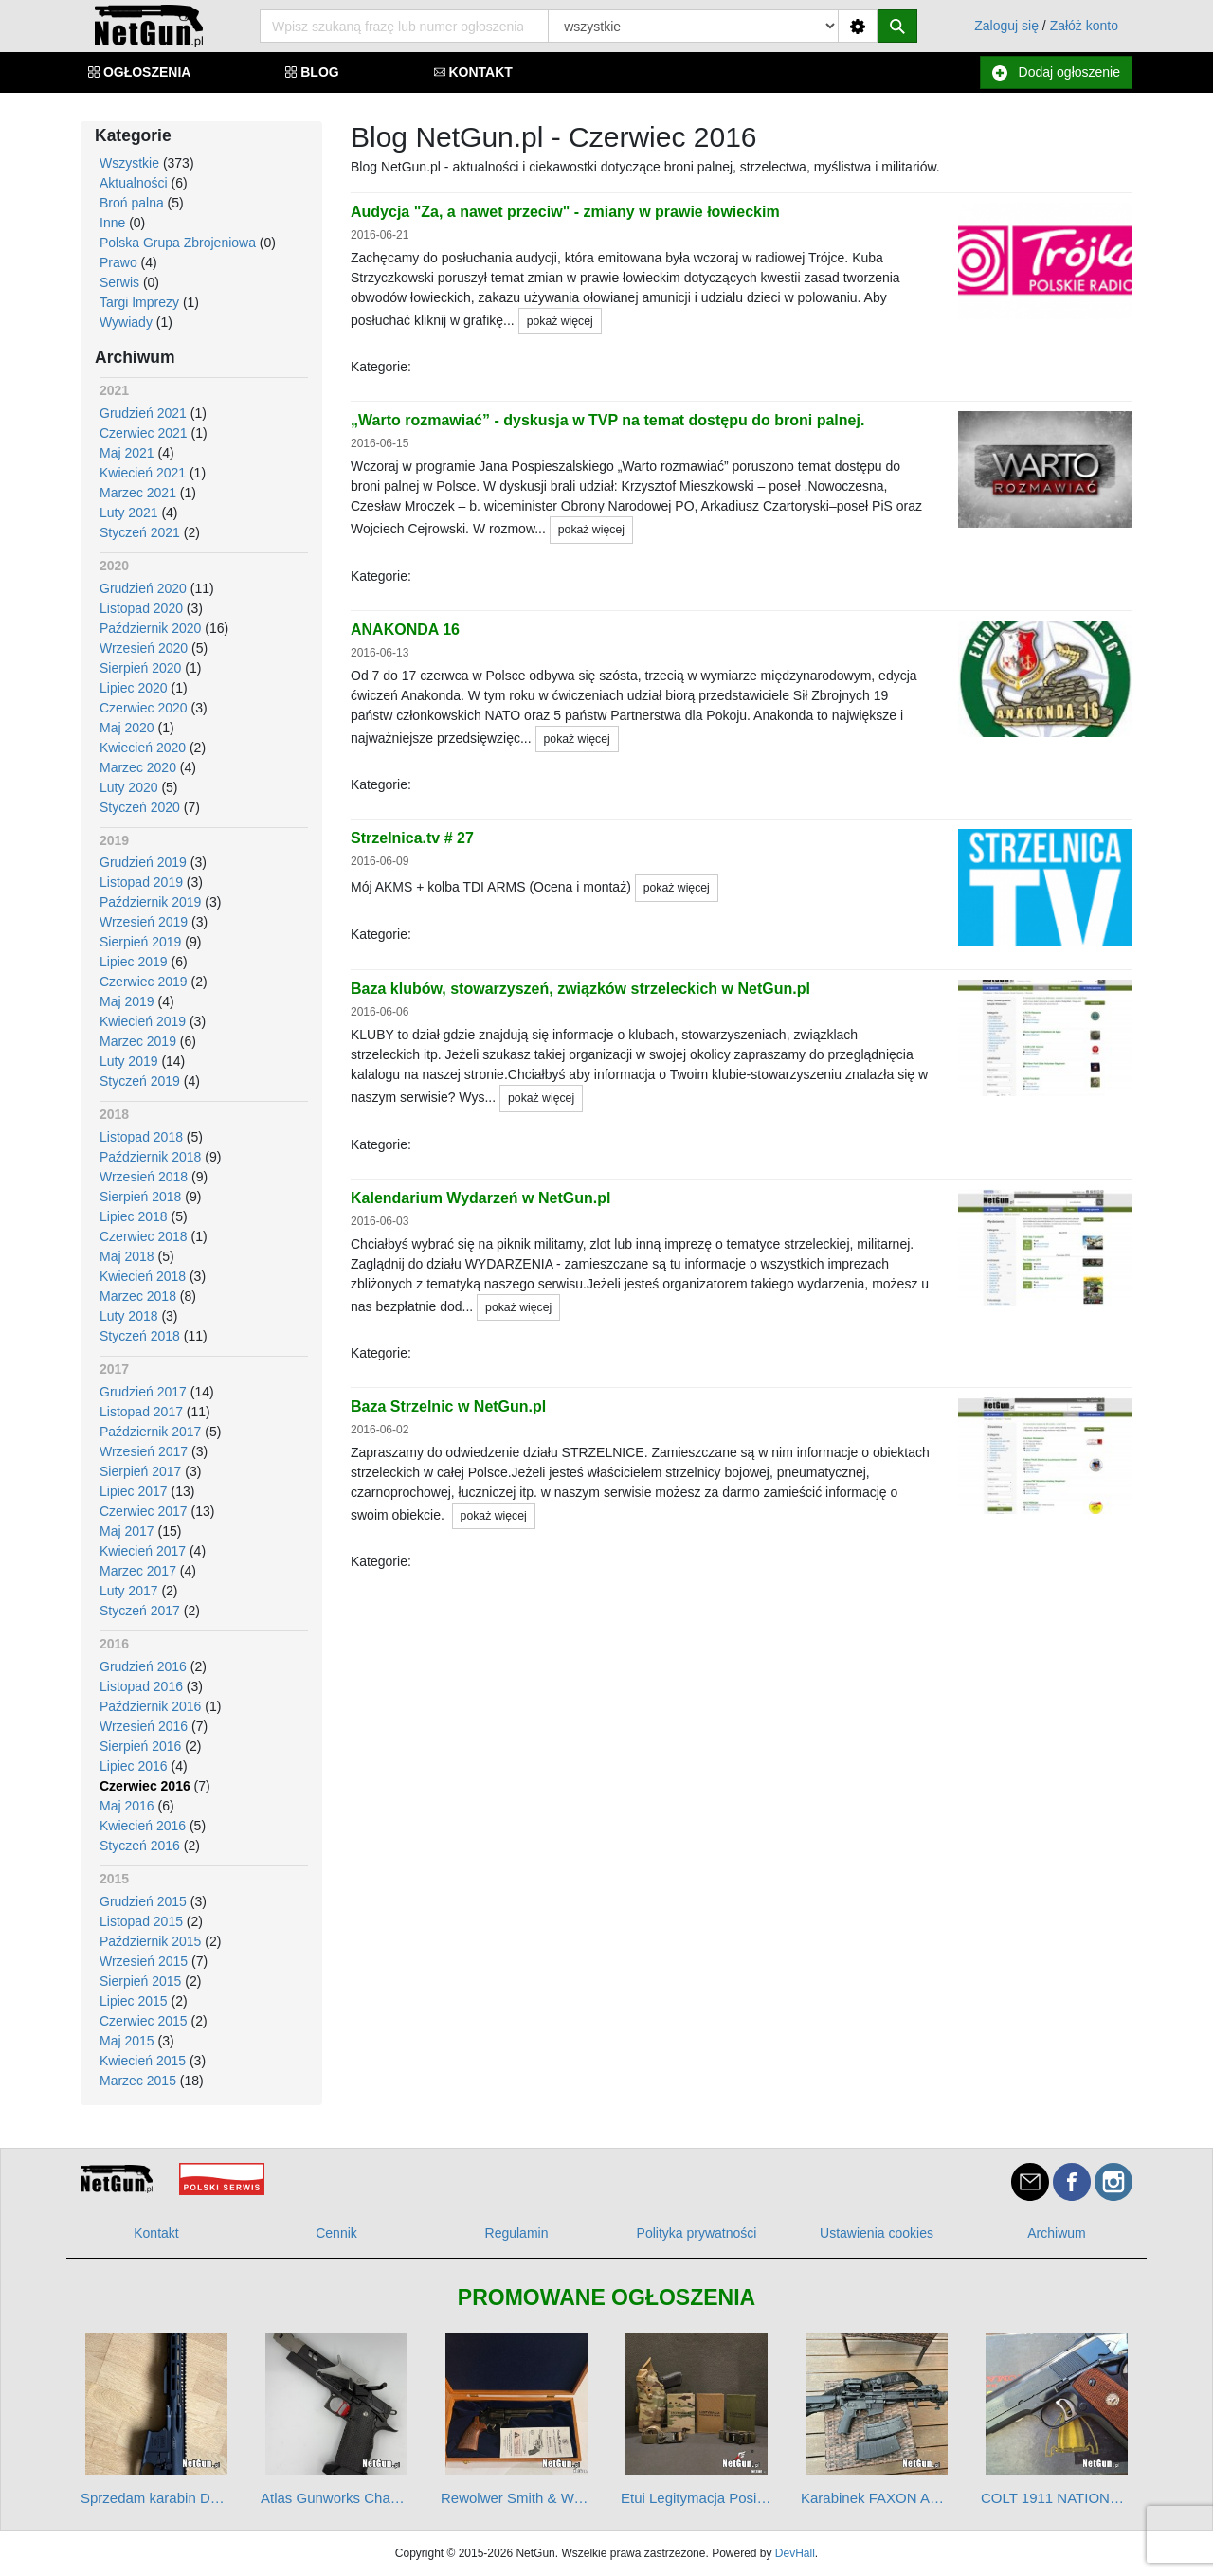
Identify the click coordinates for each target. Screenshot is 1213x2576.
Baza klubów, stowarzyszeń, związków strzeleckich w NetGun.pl (580, 989)
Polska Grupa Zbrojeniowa (178, 242)
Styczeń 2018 (140, 1335)
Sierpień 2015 (140, 1981)
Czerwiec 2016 (145, 1785)
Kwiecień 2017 (143, 1550)
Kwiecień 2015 (143, 2060)
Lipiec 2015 (134, 2001)
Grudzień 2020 (143, 588)
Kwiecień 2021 (143, 472)
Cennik (336, 2233)
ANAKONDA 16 (405, 629)
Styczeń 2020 (140, 807)
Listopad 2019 (141, 882)
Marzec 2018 (138, 1296)
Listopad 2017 (141, 1411)
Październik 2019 (150, 902)
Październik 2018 (150, 1156)
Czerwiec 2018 (144, 1236)
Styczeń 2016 (140, 1845)
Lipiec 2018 (134, 1216)
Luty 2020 (129, 787)
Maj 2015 (127, 2040)
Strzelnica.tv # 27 (412, 838)
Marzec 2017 (138, 1570)
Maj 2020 (127, 727)
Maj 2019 (127, 1001)
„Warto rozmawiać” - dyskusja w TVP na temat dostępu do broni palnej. (607, 420)
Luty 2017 (129, 1590)
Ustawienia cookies (876, 2233)
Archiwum (1056, 2233)
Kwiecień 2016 (143, 1825)
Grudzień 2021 (143, 413)
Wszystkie (129, 163)
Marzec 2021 (138, 492)
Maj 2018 (127, 1256)
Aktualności (134, 182)
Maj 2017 (127, 1531)
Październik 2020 (150, 628)
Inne (112, 222)
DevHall (795, 2553)
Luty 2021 (129, 512)
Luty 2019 (129, 1061)
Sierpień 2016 (140, 1746)
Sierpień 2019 (140, 941)
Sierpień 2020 (140, 668)
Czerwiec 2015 (144, 2020)
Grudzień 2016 (143, 1666)
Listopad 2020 (141, 608)
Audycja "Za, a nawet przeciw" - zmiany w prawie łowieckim (565, 212)
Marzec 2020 (138, 767)
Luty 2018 (129, 1316)
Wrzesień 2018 (144, 1176)
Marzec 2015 (138, 2080)
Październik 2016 (150, 1706)
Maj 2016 (127, 1805)
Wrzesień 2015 (144, 1961)
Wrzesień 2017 (144, 1451)
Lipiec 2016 (134, 1766)
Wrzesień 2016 (144, 1726)
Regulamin (517, 2233)
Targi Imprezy (139, 302)
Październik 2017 (150, 1431)
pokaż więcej (560, 321)
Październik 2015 (150, 1941)
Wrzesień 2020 (144, 648)
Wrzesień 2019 (144, 921)
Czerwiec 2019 (144, 981)
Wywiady (126, 322)
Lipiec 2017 (134, 1491)
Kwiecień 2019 (143, 1021)
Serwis (119, 282)
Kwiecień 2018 (143, 1276)
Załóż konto (1084, 25)
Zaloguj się (1006, 25)
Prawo (118, 262)
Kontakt (156, 2233)
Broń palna (132, 202)
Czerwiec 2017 (144, 1511)
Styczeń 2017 (140, 1610)
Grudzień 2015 (143, 1901)
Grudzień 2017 (143, 1391)
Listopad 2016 (141, 1686)
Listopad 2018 (141, 1136)
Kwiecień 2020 (143, 747)
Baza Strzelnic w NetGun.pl (448, 1406)
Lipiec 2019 (134, 961)
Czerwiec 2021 (144, 433)
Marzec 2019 (138, 1041)
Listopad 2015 (141, 1921)
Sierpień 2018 (140, 1196)
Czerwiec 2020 (144, 707)
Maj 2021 (127, 452)
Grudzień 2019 (143, 862)
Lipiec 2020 (134, 687)
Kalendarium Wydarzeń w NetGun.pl (480, 1198)
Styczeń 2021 (140, 532)
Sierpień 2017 (140, 1471)
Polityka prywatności (697, 2233)
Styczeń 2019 (140, 1081)
